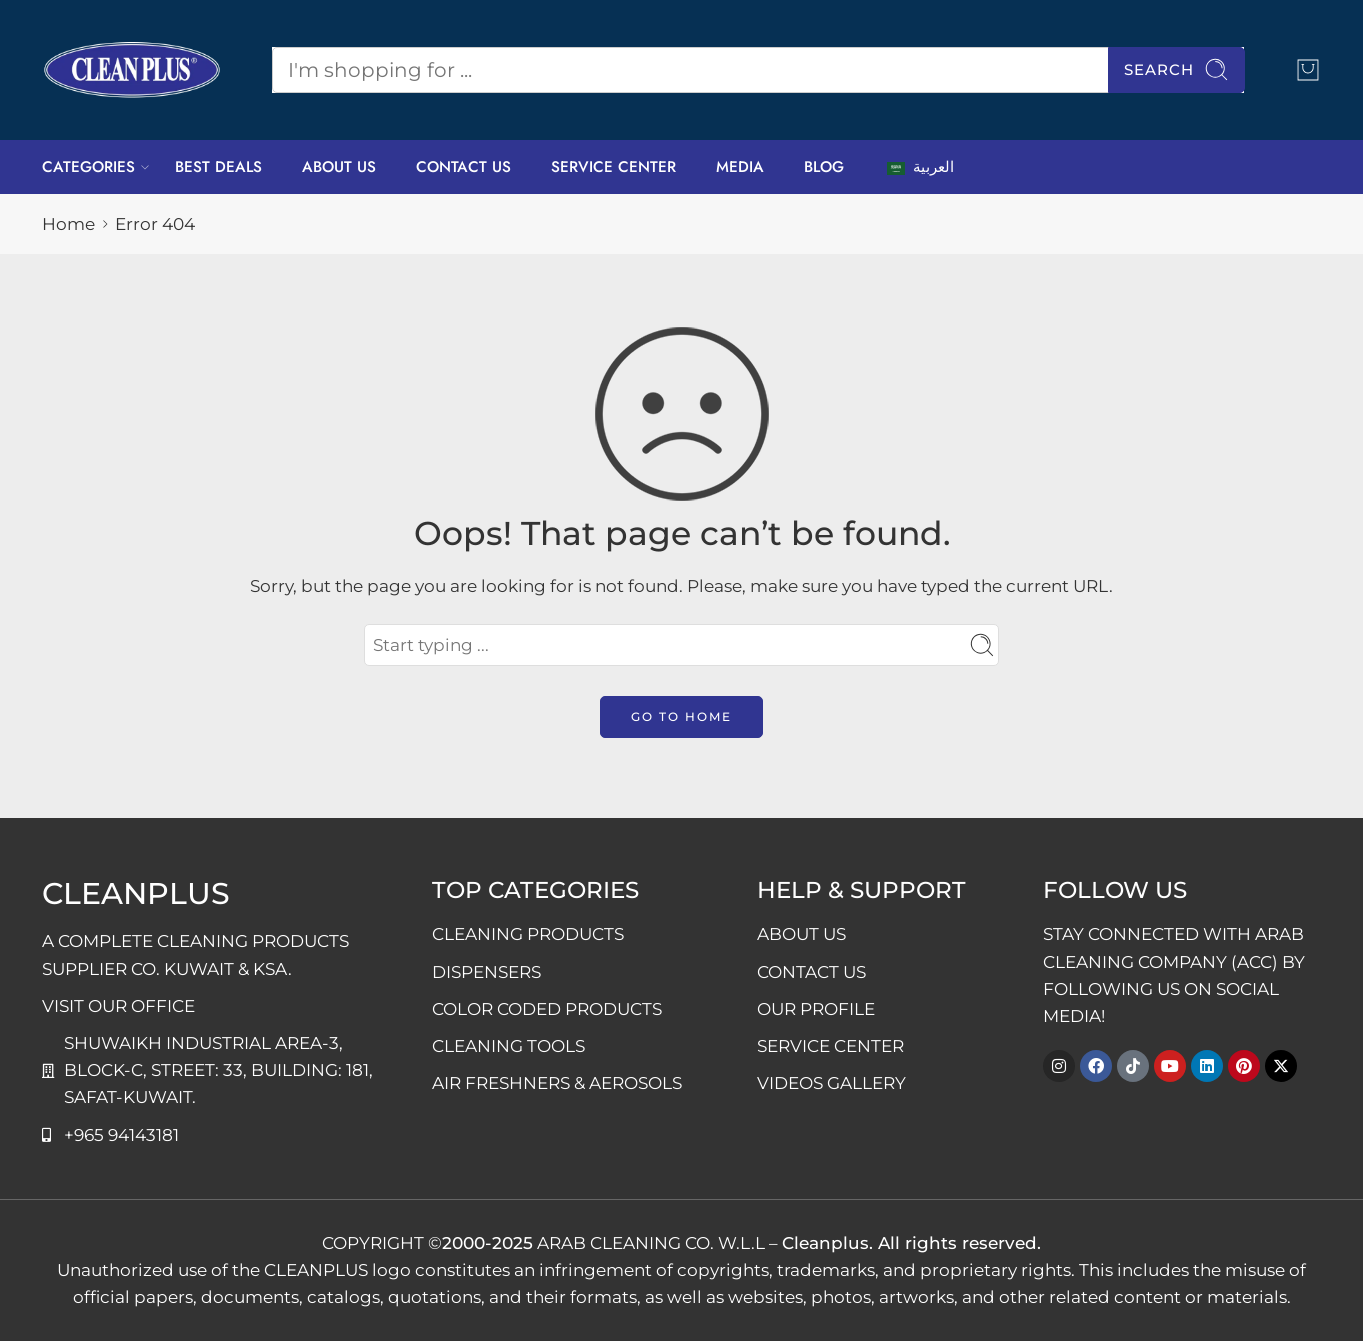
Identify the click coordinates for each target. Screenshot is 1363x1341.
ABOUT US (339, 167)
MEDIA (740, 167)
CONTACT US (463, 167)
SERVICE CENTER (613, 167)
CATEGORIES (88, 167)
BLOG (824, 167)
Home (68, 224)
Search (1176, 69)
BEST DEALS (218, 167)
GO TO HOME (681, 716)
